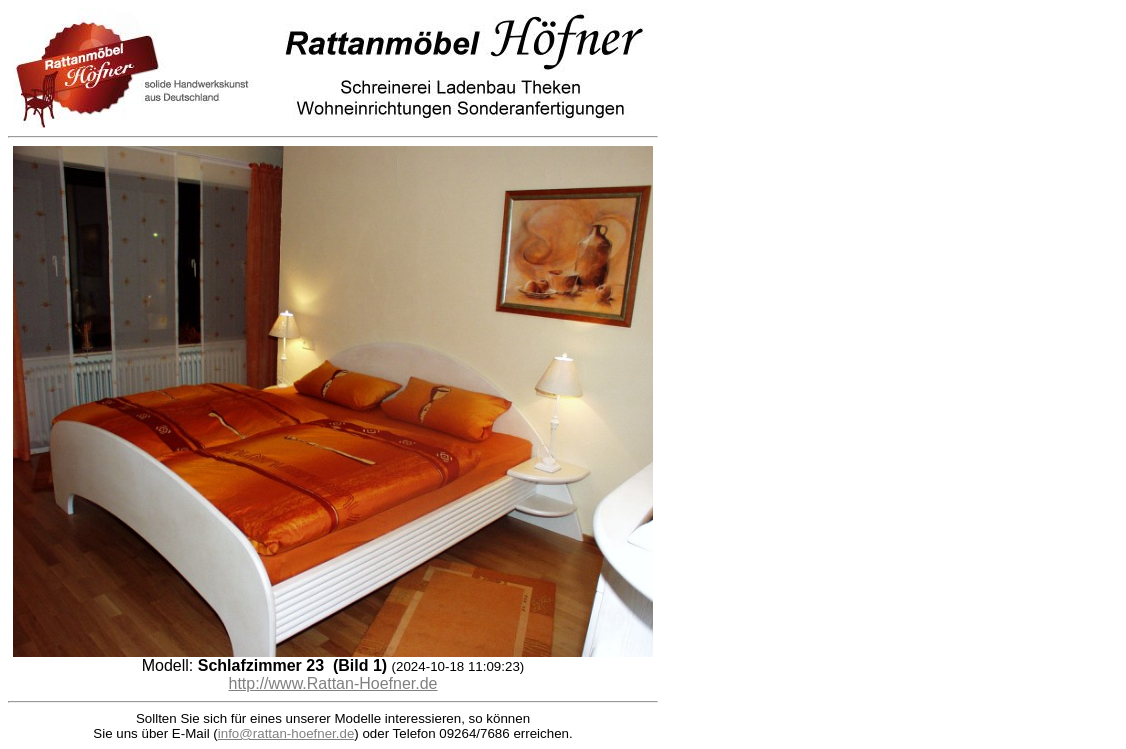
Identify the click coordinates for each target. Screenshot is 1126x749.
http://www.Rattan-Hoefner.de (333, 683)
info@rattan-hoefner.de (286, 733)
